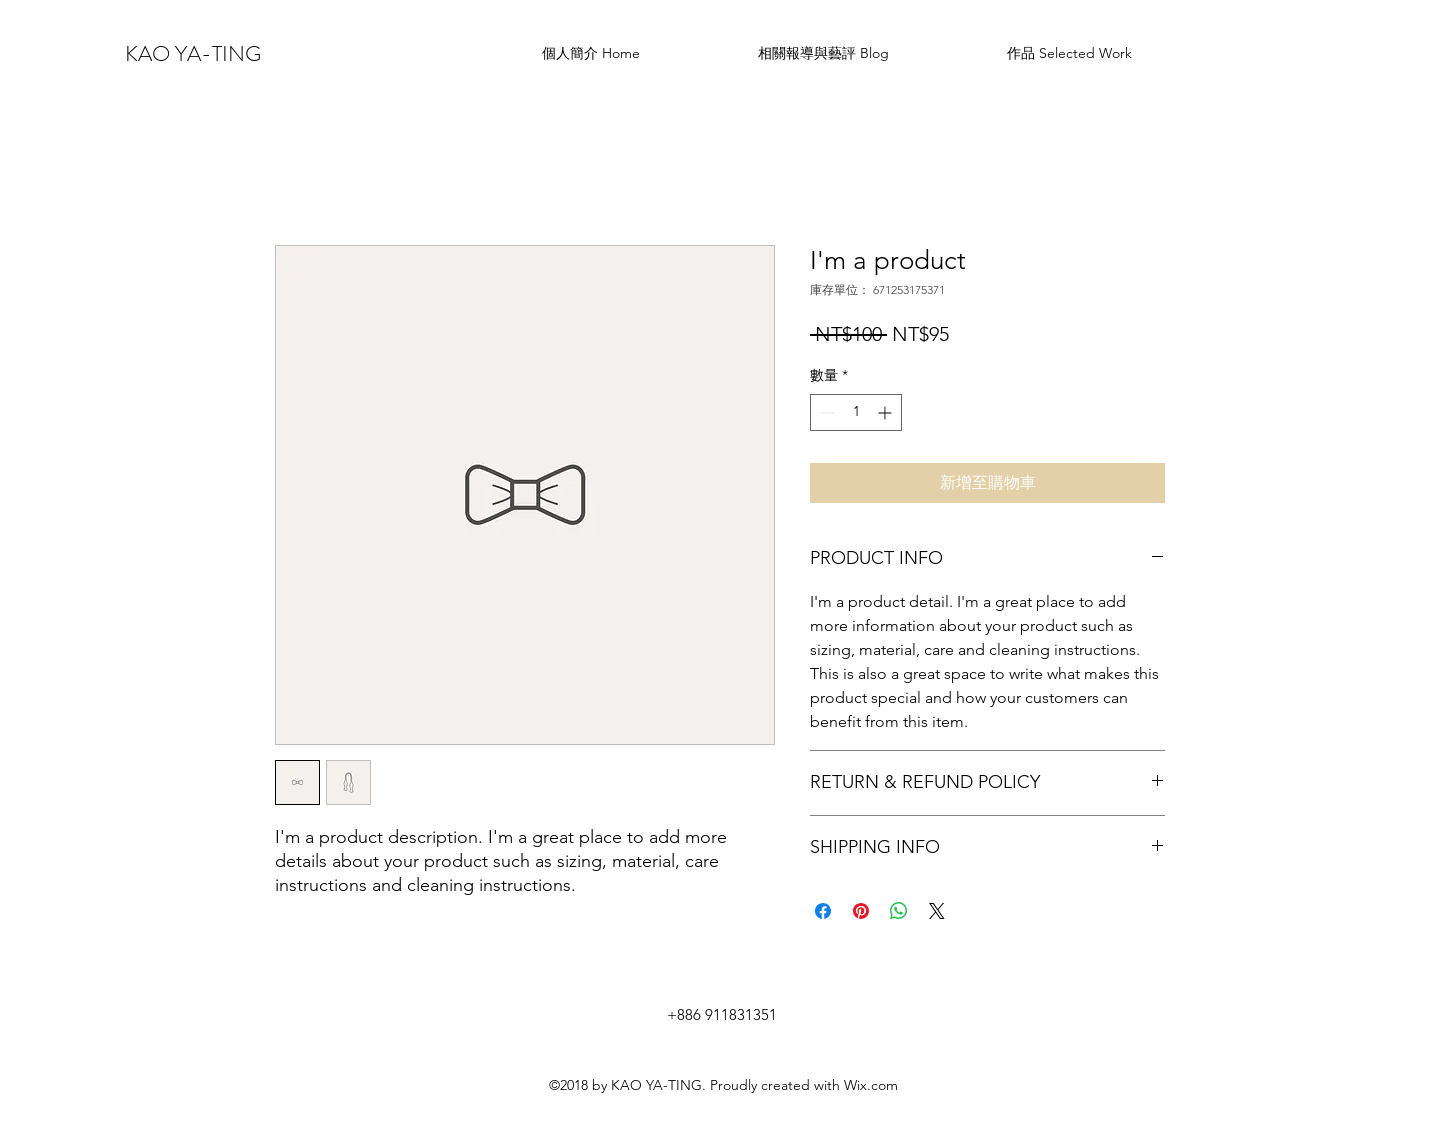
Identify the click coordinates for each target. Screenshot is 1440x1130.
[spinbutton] (856, 412)
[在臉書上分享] (823, 911)
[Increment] (886, 412)
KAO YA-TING (193, 53)
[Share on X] (937, 911)
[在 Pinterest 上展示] (861, 911)
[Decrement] (825, 412)
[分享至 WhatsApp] (899, 911)
